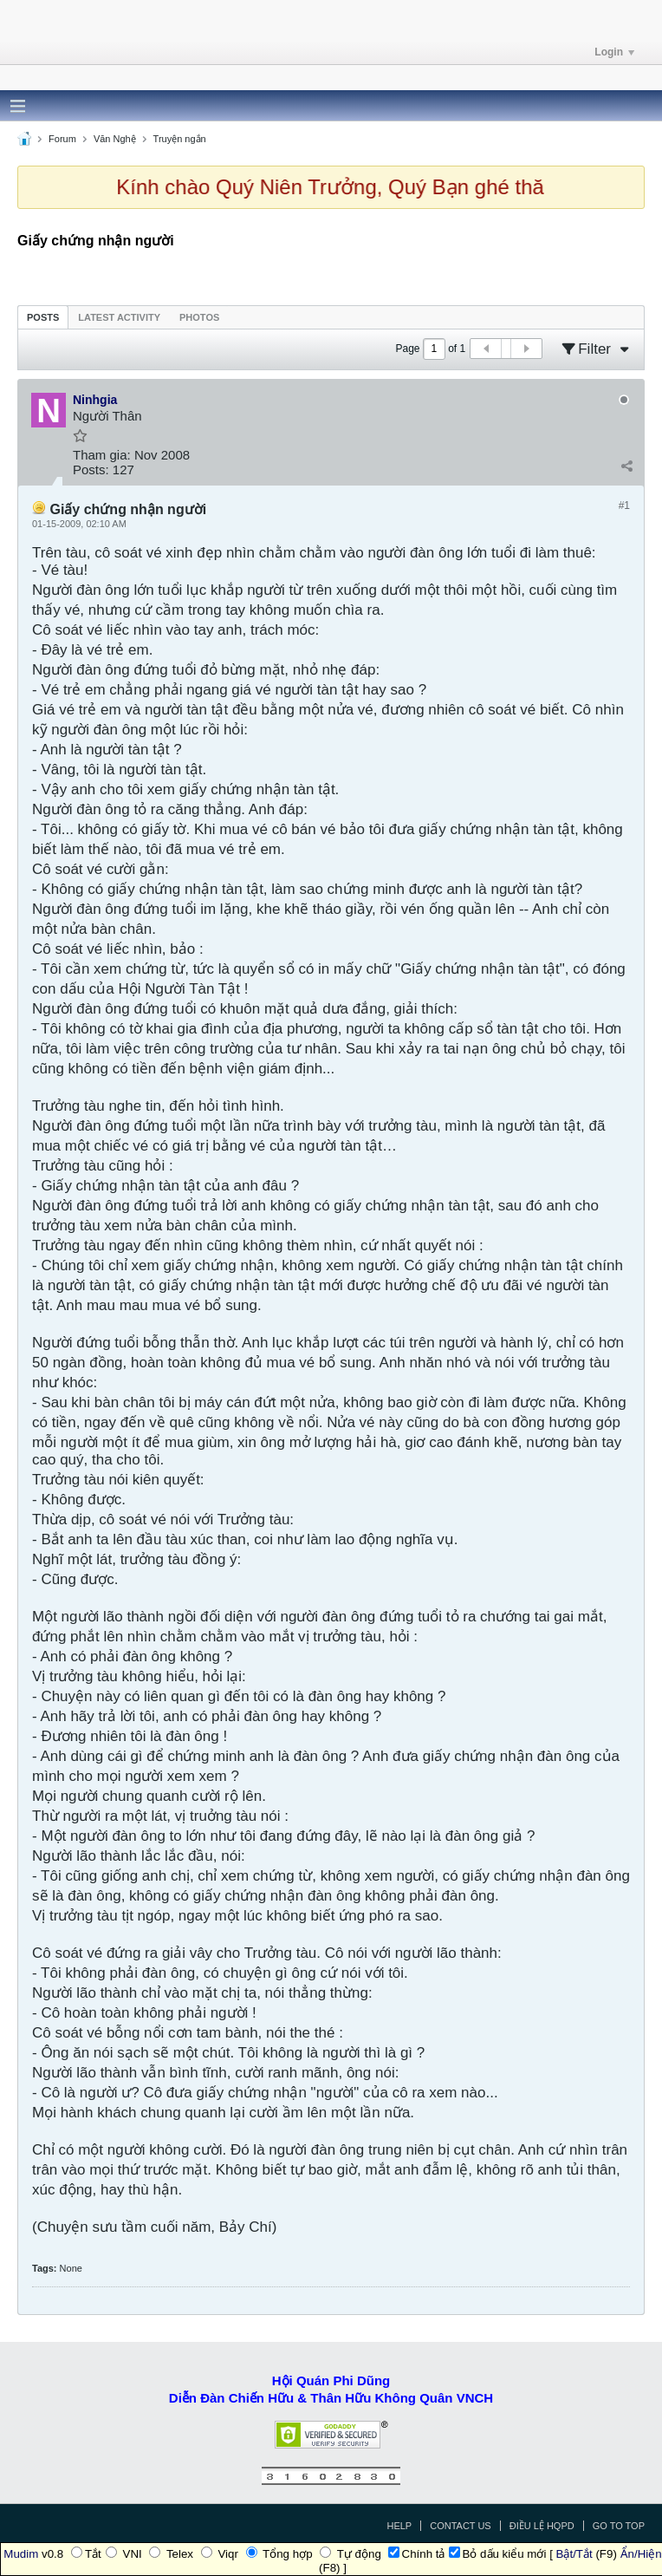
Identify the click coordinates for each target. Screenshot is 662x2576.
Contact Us (460, 2526)
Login (614, 52)
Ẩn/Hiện (641, 2553)
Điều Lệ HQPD (541, 2526)
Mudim (20, 2553)
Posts (43, 317)
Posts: (91, 469)
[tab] (42, 317)
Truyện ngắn (179, 139)
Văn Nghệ (115, 139)
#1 (624, 505)
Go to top (619, 2526)
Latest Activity (119, 317)
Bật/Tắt (574, 2553)
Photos (199, 317)
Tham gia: (102, 454)
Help (399, 2526)
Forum (62, 139)
